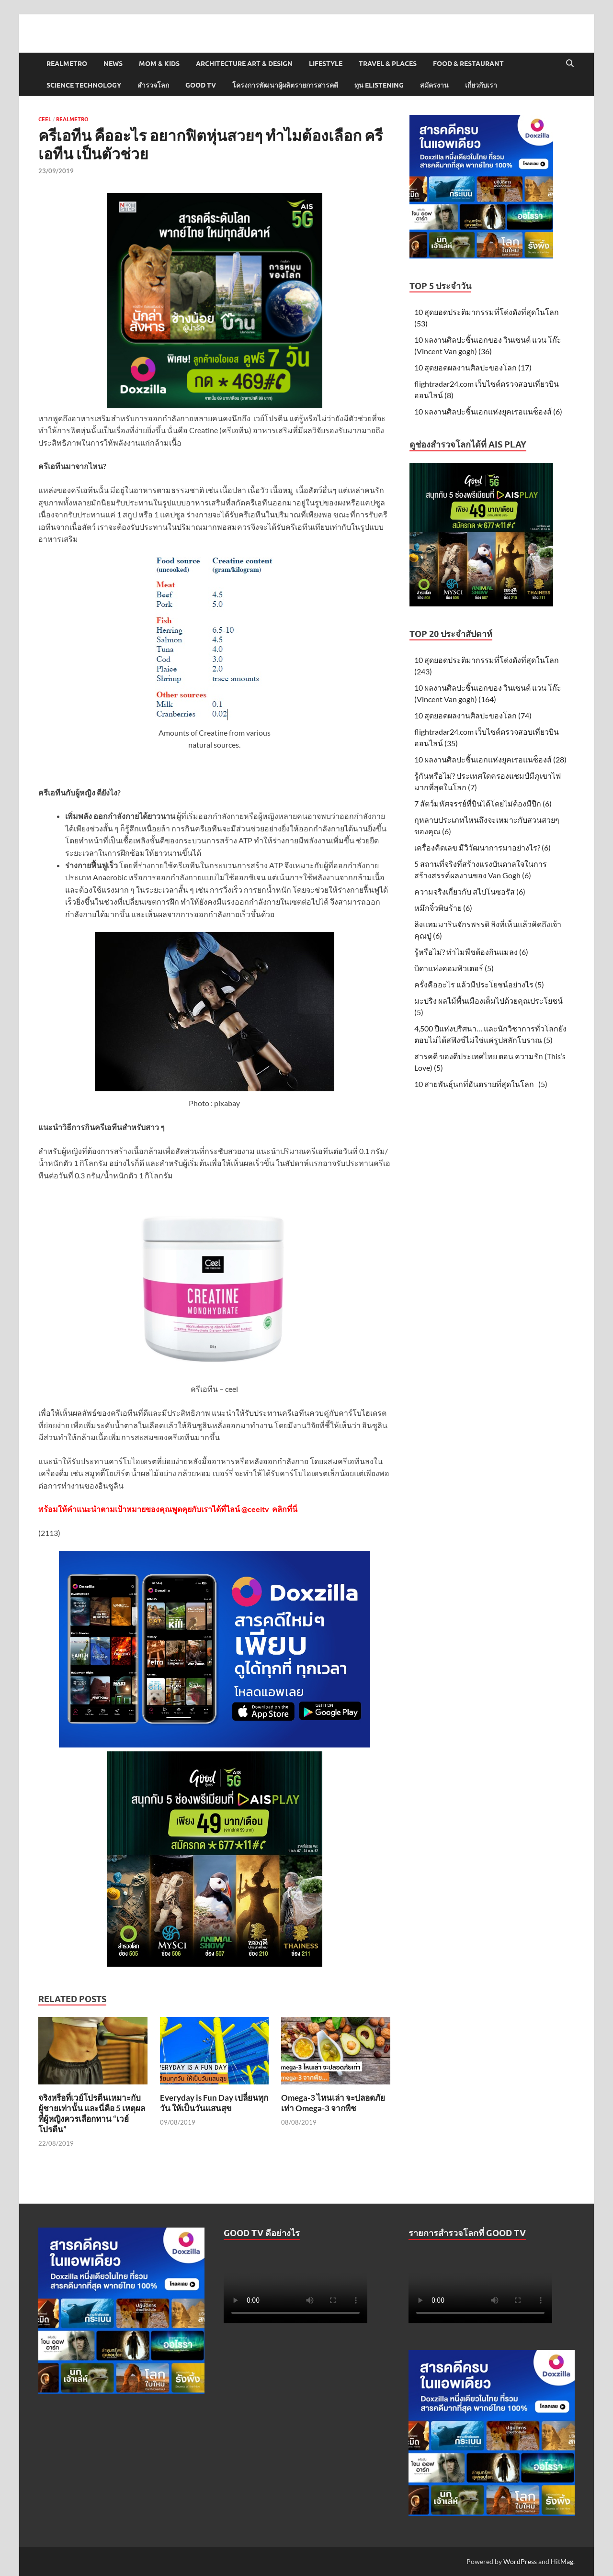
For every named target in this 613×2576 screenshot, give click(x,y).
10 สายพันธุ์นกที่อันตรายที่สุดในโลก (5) (480, 1083)
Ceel (44, 119)
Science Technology (83, 85)
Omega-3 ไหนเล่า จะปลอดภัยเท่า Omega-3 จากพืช (333, 2103)
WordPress (520, 2561)
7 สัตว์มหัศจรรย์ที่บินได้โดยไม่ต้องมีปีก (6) (483, 803)
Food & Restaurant (468, 63)
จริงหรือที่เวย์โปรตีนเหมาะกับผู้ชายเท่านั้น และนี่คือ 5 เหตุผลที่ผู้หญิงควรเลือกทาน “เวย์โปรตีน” (91, 2113)
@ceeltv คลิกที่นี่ (269, 1508)
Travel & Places (388, 63)
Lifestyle (325, 63)
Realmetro (66, 63)
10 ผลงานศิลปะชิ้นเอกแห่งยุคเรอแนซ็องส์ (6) (488, 411)
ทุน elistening (379, 85)
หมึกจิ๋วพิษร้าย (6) (443, 907)
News (113, 63)
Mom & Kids (159, 63)
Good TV (200, 85)
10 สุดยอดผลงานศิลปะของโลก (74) (473, 715)
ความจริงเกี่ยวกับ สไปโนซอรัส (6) (469, 891)
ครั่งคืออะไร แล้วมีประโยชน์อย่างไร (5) (479, 984)
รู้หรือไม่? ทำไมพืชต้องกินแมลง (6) (471, 951)
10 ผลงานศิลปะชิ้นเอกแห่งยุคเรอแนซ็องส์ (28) (490, 759)
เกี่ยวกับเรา (481, 85)
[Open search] (570, 64)
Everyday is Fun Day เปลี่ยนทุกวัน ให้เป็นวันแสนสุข (214, 2103)
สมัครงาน (434, 85)
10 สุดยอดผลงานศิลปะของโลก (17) (473, 367)
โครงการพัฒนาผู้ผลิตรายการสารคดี (285, 85)
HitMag (562, 2561)
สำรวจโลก (153, 85)
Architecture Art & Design (244, 63)
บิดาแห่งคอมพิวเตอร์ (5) (454, 968)
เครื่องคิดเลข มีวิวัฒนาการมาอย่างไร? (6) (482, 847)
